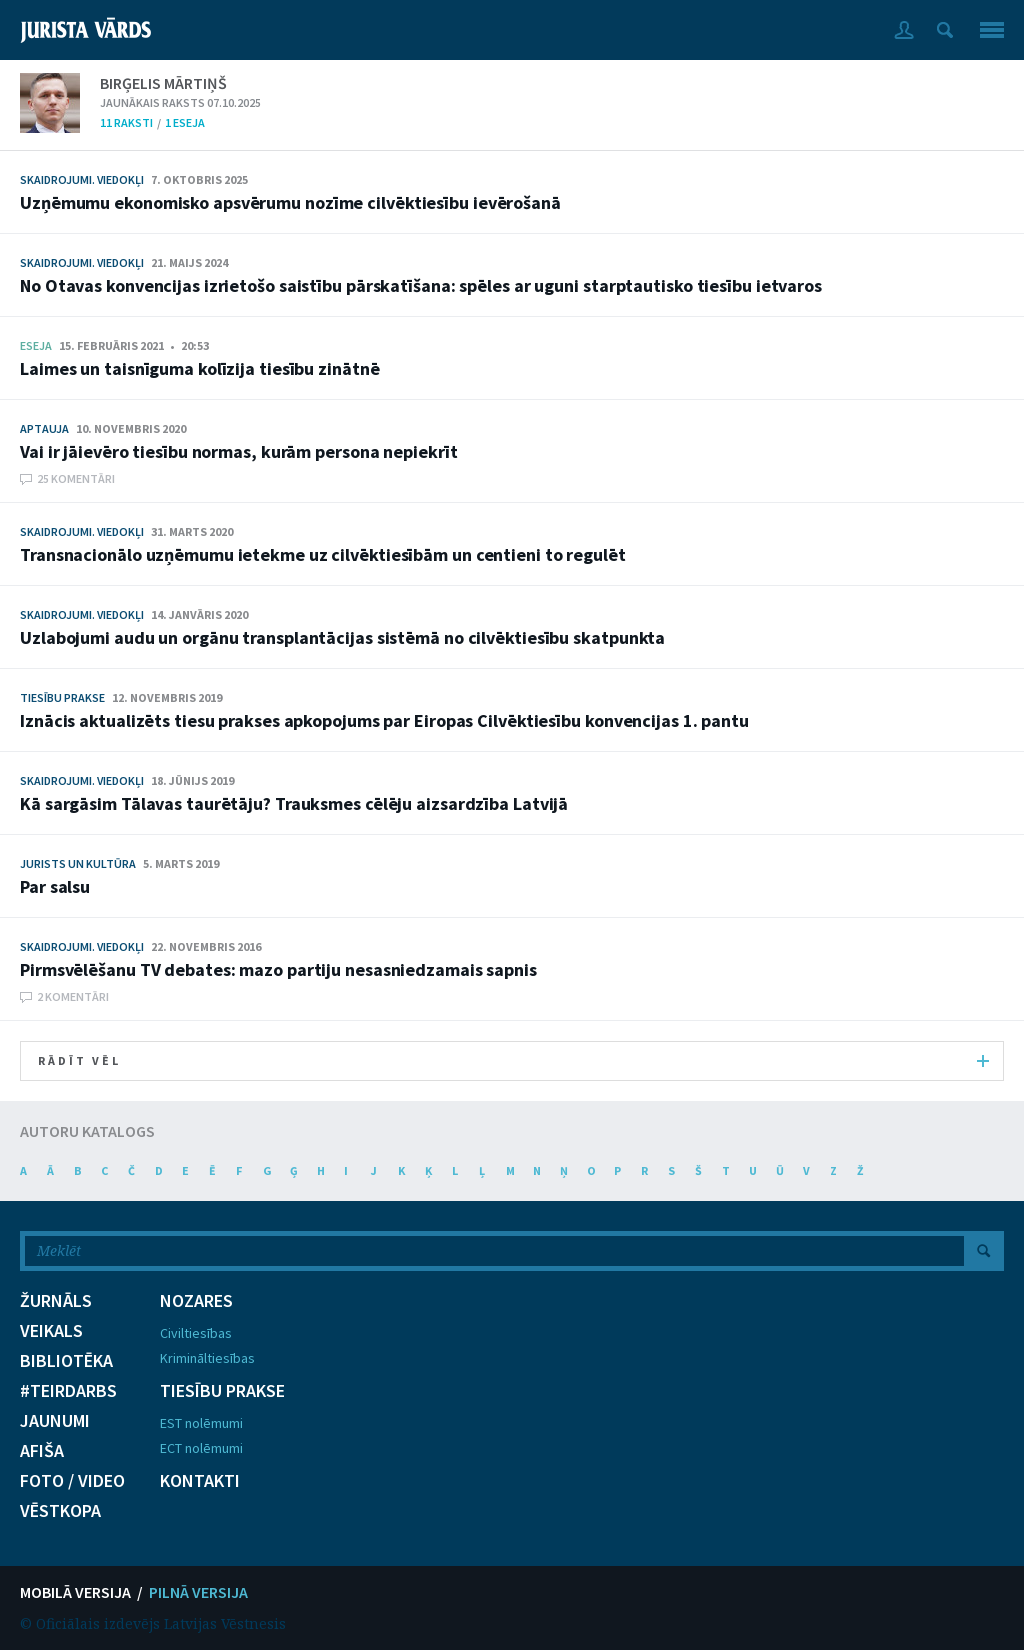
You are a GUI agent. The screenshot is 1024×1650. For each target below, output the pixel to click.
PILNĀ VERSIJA (198, 1592)
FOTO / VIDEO (72, 1481)
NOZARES (196, 1301)
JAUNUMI (55, 1421)
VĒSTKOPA (60, 1511)
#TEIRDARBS (68, 1391)
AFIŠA (42, 1451)
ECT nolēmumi (201, 1448)
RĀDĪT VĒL (513, 1060)
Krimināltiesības (207, 1358)
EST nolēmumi (201, 1423)
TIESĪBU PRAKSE (222, 1391)
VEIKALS (51, 1331)
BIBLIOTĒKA (66, 1361)
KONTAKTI (200, 1481)
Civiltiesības (196, 1333)
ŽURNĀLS (56, 1301)
